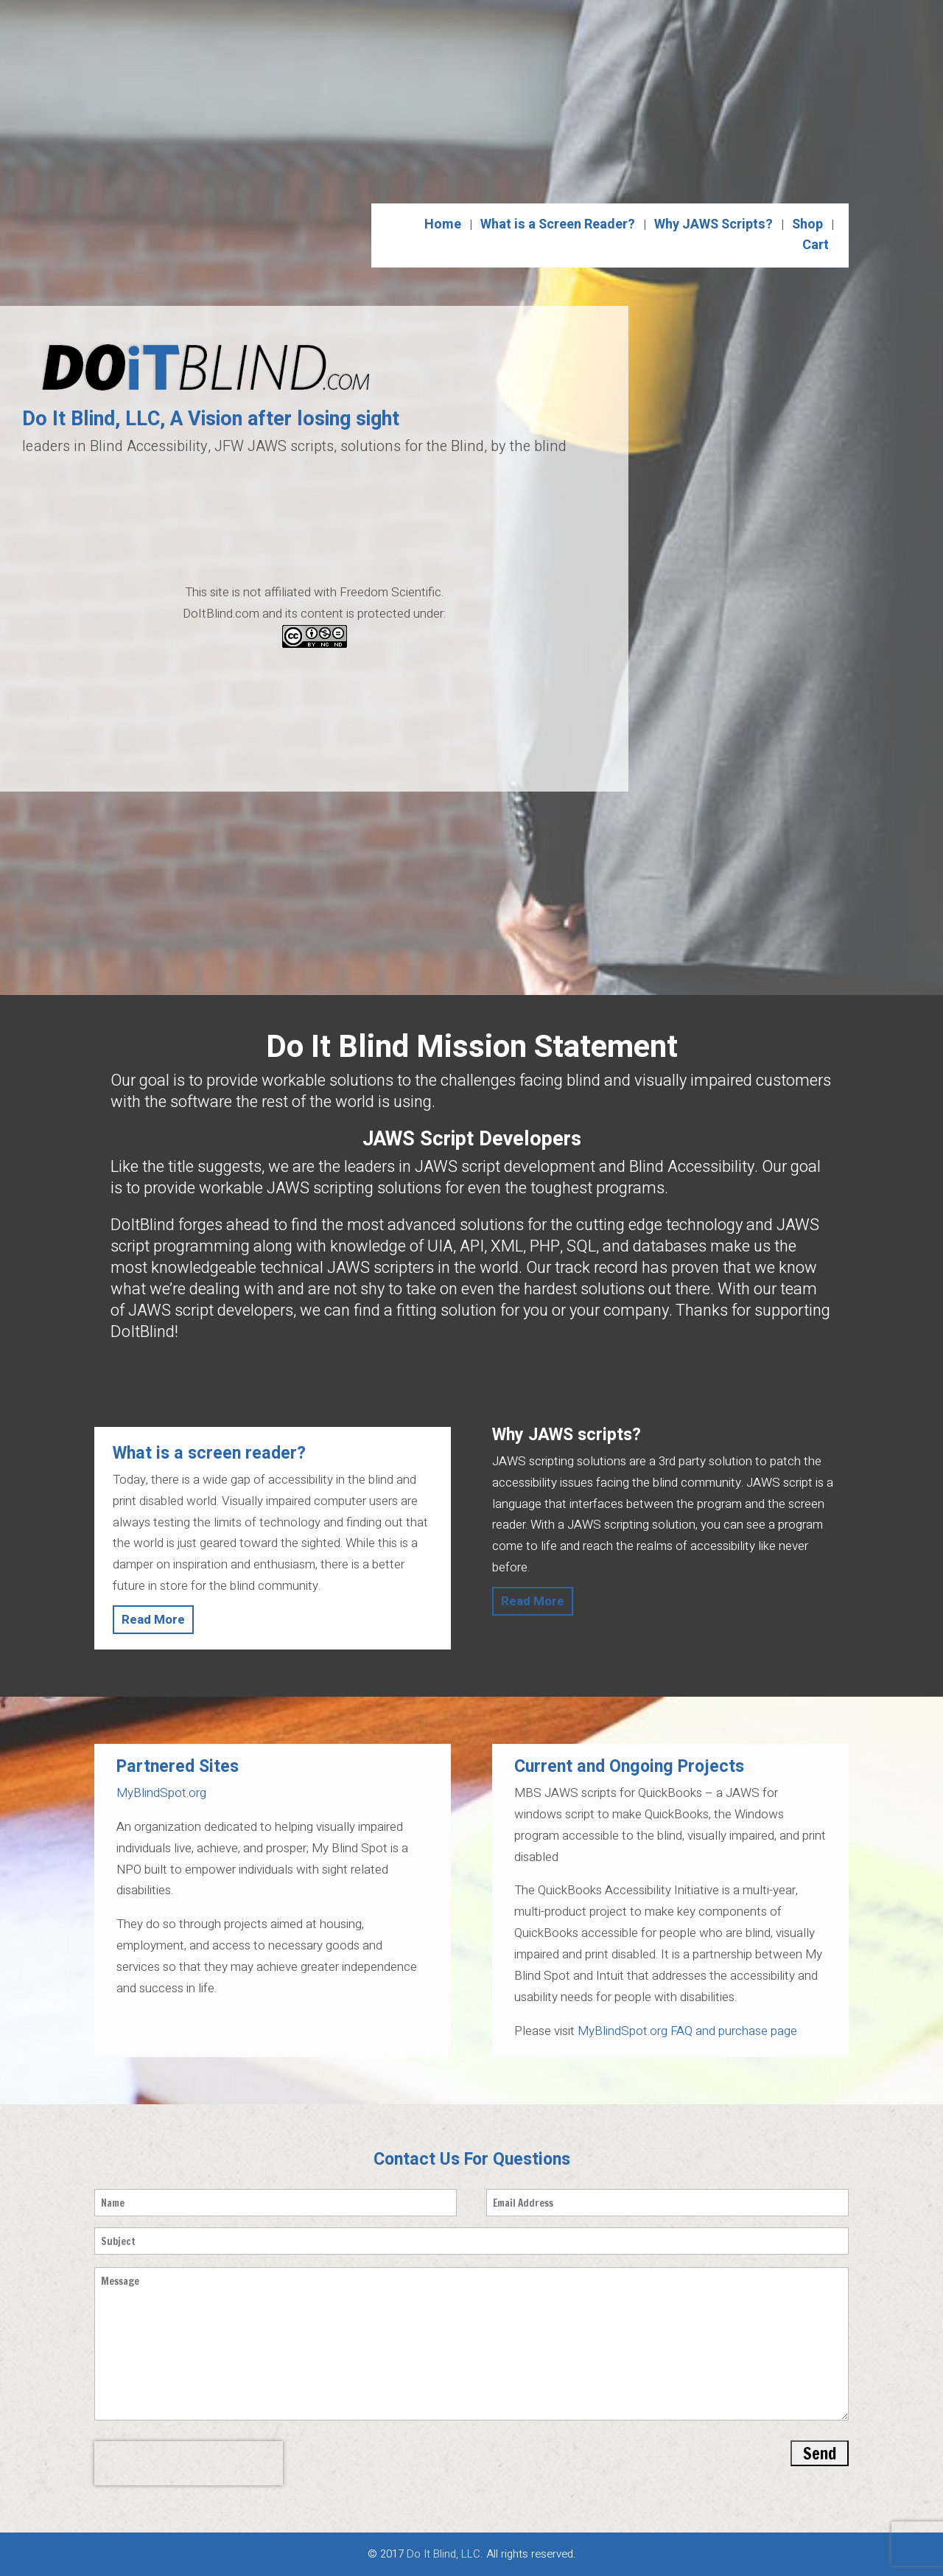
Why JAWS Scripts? (713, 224)
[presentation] (188, 2463)
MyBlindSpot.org (161, 1793)
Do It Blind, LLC (443, 2554)
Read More (153, 1619)
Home (442, 224)
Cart (815, 245)
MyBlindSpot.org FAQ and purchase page (686, 2031)
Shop (807, 224)
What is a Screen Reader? (557, 224)
